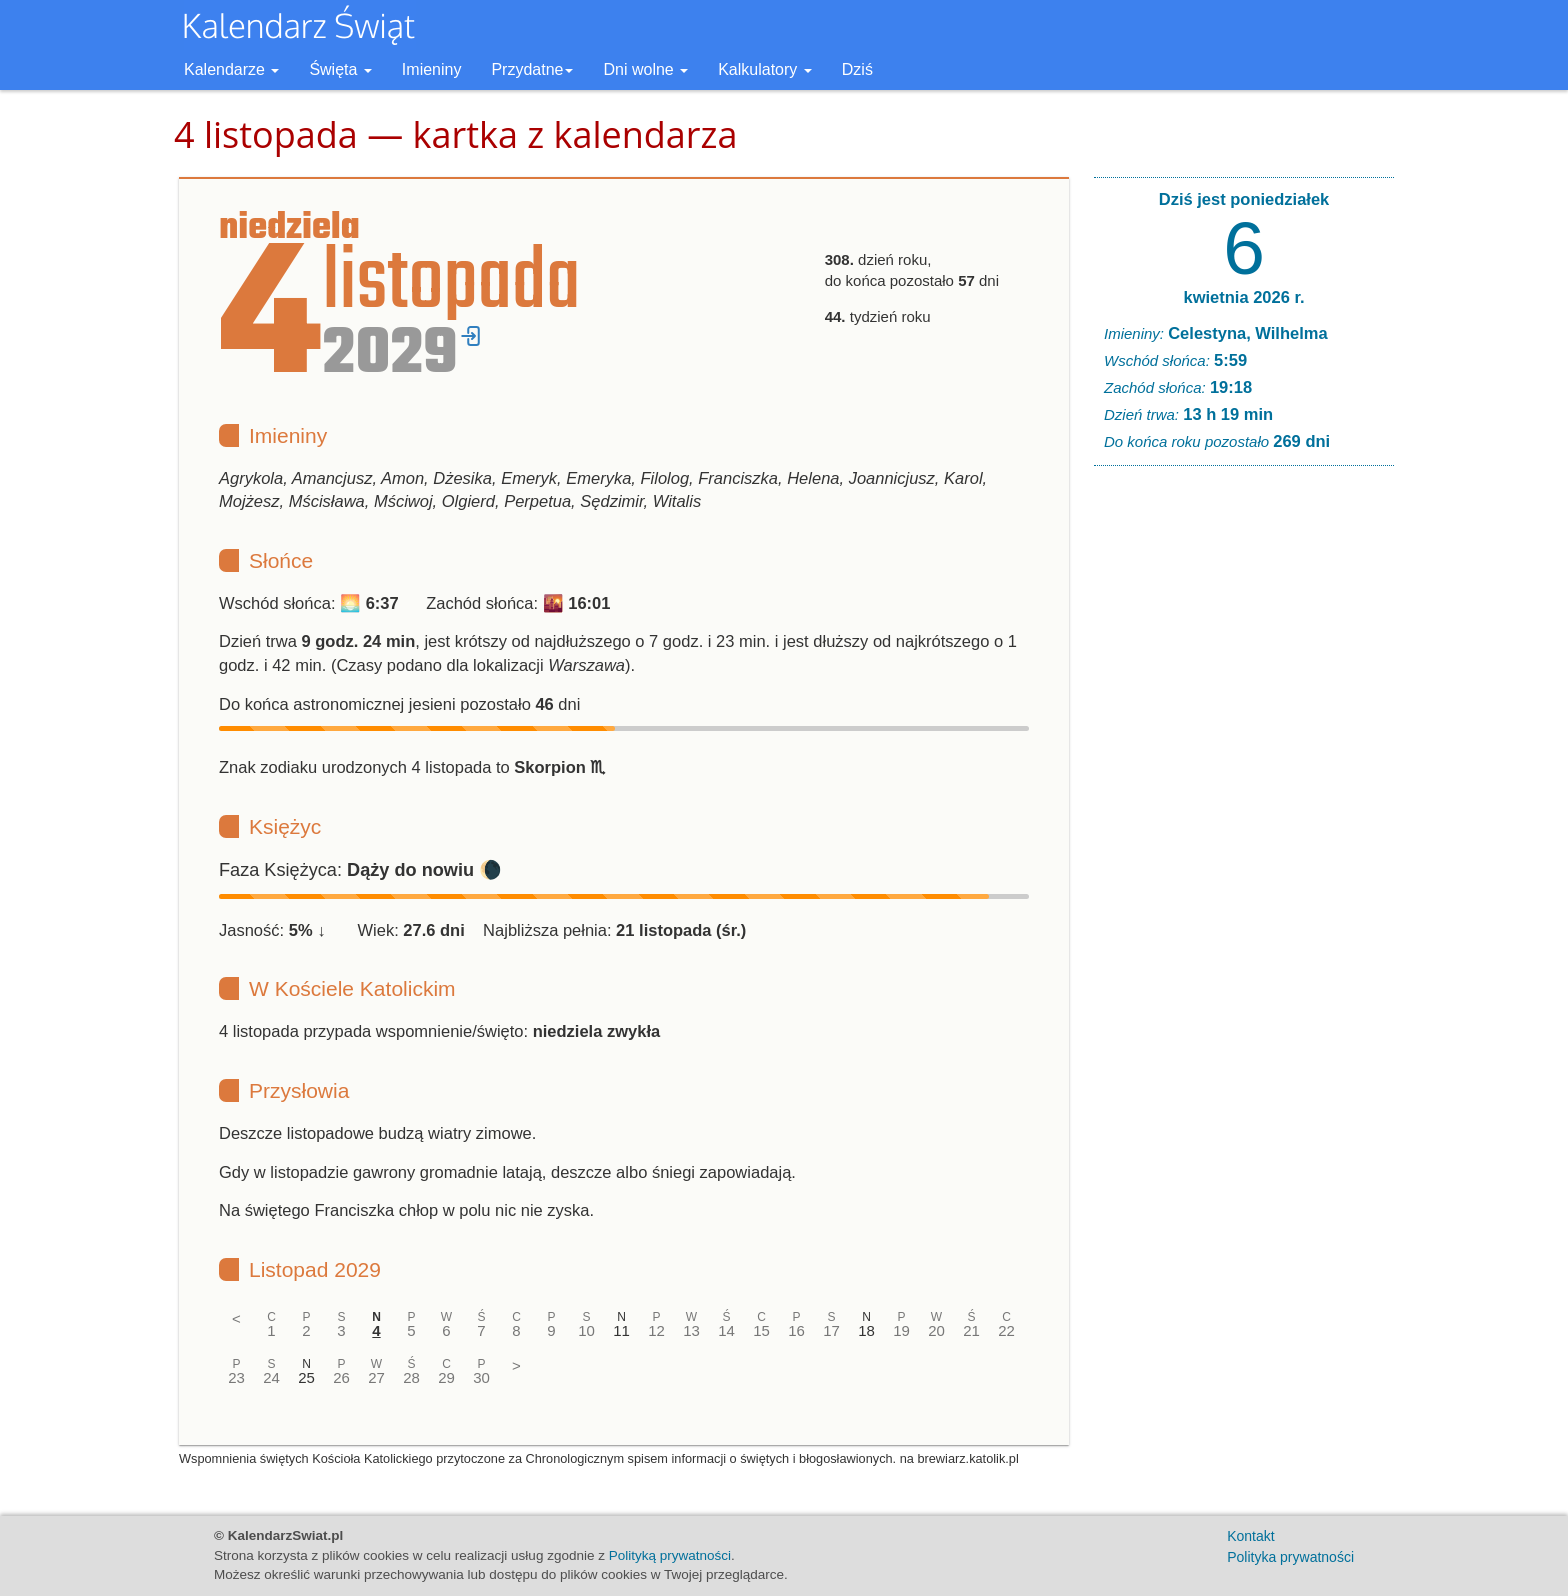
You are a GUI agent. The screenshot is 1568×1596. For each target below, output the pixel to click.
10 (586, 1330)
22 (1006, 1330)
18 (866, 1330)
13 (691, 1330)
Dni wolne (645, 69)
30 (481, 1377)
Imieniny (432, 69)
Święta (340, 69)
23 (236, 1377)
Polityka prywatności (1290, 1557)
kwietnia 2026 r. (1243, 297)
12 (656, 1330)
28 (411, 1377)
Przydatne (532, 69)
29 (446, 1377)
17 (831, 1330)
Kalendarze (231, 69)
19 (901, 1330)
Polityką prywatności (670, 1555)
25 (306, 1377)
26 (341, 1377)
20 (936, 1330)
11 (621, 1330)
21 (971, 1330)
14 (726, 1330)
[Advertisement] (1244, 786)
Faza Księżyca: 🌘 (360, 870)
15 (761, 1330)
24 (271, 1377)
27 (376, 1377)
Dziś (857, 69)
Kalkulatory (765, 69)
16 (796, 1330)
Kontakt (1250, 1536)
